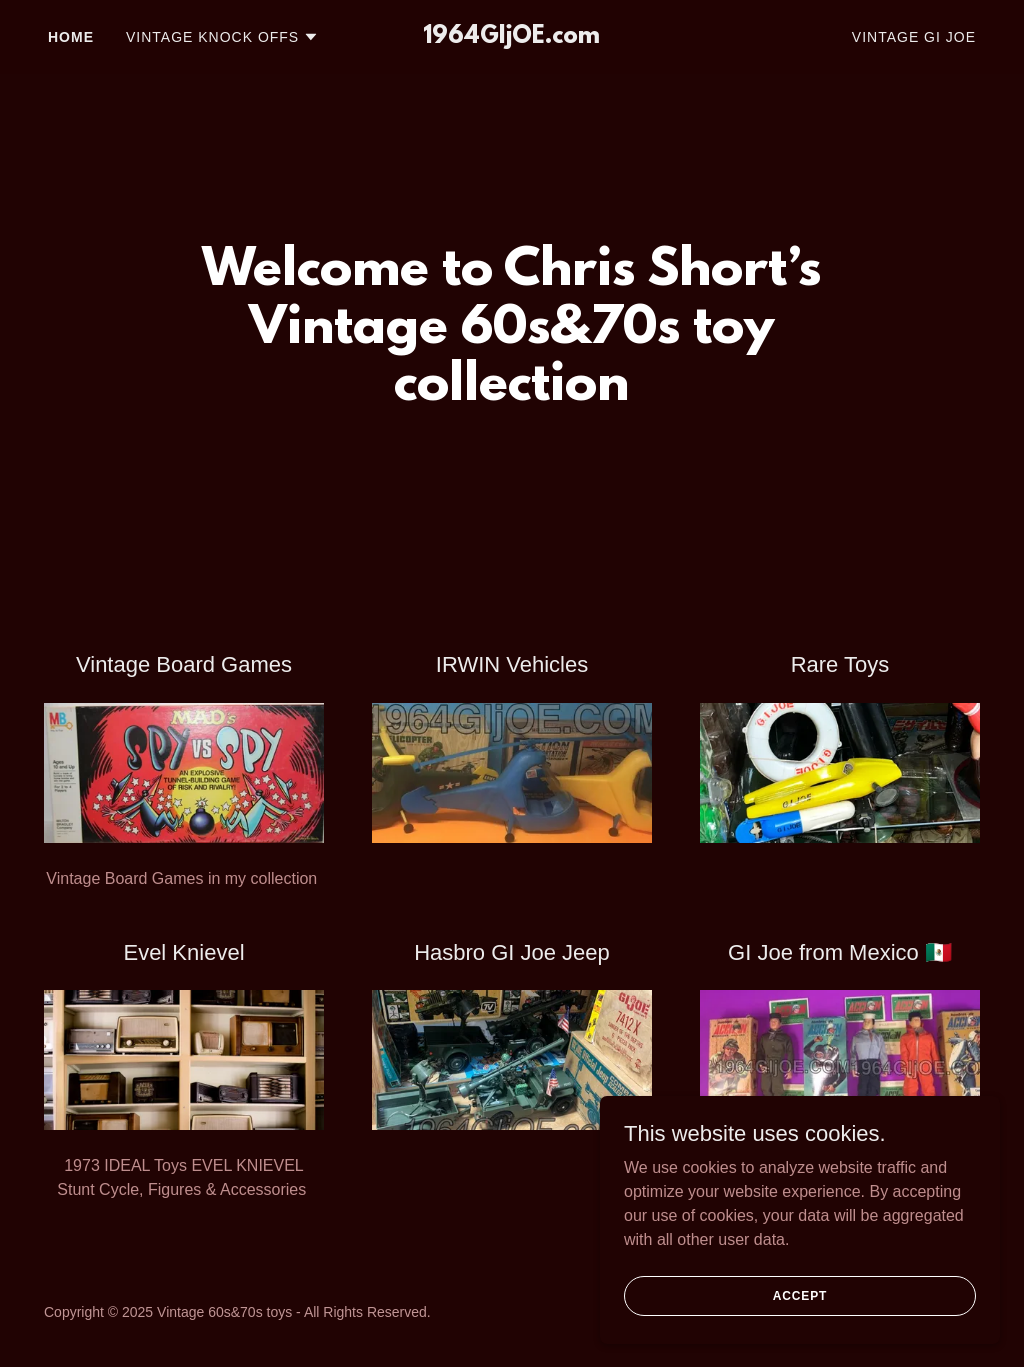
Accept (800, 1323)
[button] (222, 37)
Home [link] (71, 37)
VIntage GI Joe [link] (914, 37)
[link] (511, 37)
